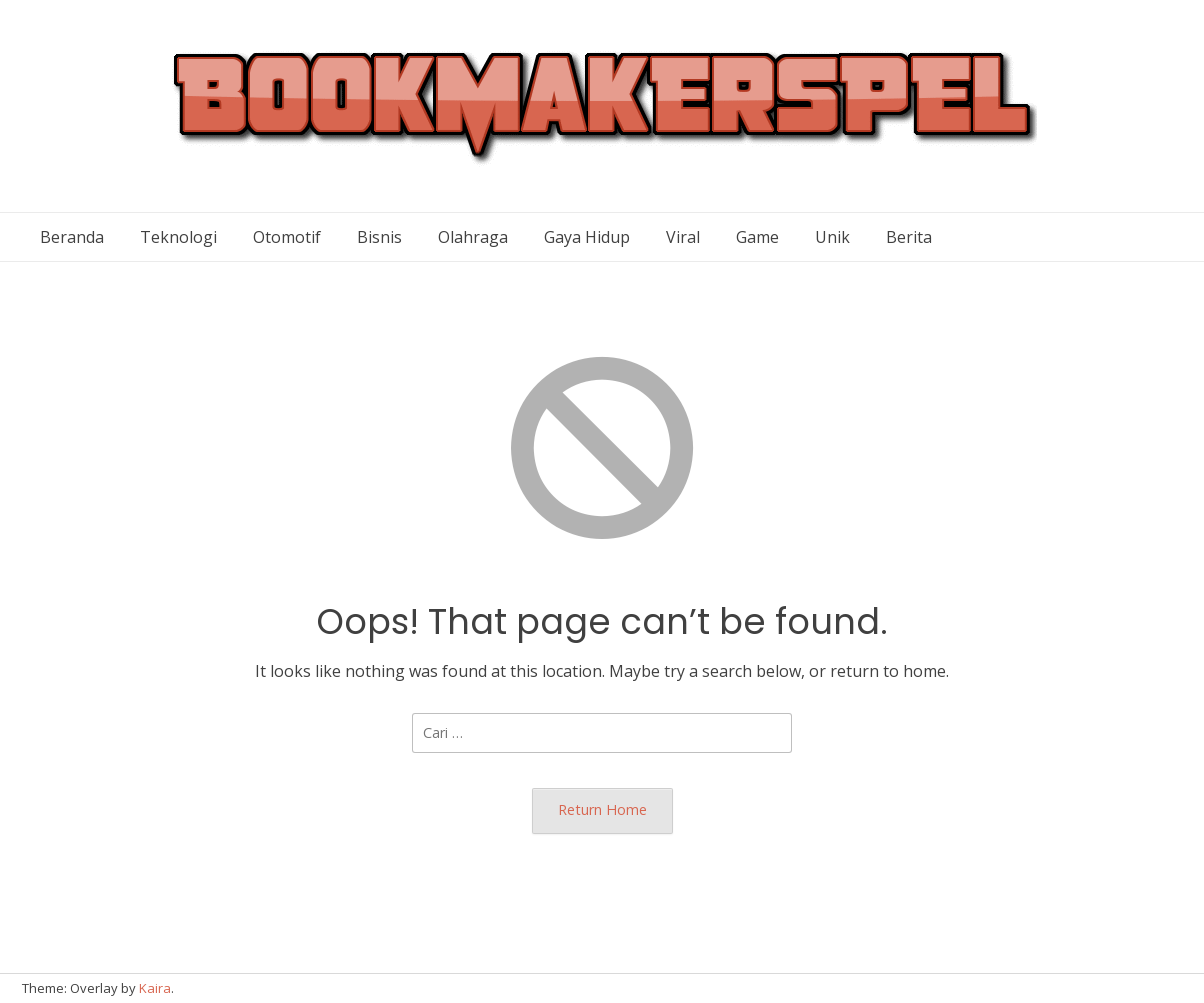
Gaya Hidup (587, 237)
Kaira (155, 988)
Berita (909, 237)
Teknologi (178, 237)
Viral (683, 237)
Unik (832, 237)
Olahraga (473, 237)
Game (757, 237)
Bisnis (379, 237)
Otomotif (287, 237)
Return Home (602, 809)
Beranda (72, 237)
